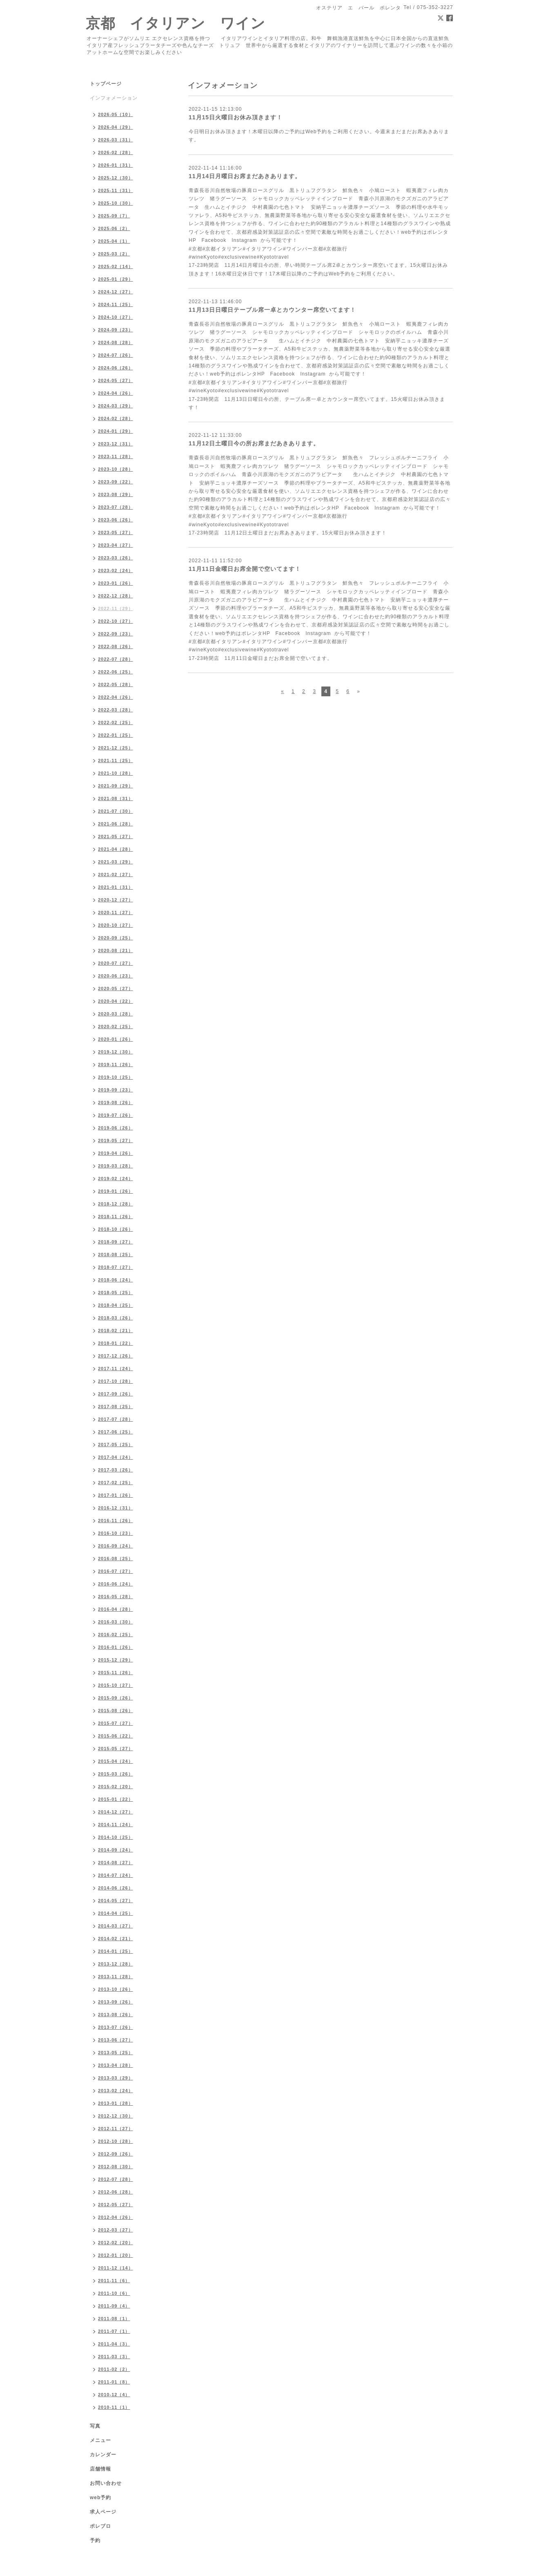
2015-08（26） (115, 1710)
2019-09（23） (115, 1089)
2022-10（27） (115, 621)
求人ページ (103, 2512)
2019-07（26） (115, 1115)
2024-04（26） (115, 393)
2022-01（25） (115, 735)
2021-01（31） (115, 887)
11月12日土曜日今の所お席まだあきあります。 (254, 443)
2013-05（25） (115, 2052)
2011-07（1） (114, 2331)
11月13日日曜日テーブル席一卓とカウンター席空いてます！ (272, 309)
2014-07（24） (115, 1875)
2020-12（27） (115, 899)
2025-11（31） (115, 190)
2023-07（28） (115, 507)
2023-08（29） (115, 494)
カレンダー (103, 2454)
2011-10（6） (114, 2293)
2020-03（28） (115, 1013)
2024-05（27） (115, 380)
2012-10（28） (115, 2141)
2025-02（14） (115, 266)
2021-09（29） (115, 785)
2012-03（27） (115, 2229)
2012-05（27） (115, 2204)
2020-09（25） (115, 937)
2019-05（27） (115, 1140)
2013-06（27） (115, 2039)
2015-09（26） (115, 1697)
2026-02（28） (115, 152)
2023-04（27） (115, 545)
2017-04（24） (115, 1457)
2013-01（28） (115, 2103)
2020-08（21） (115, 950)
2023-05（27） (115, 532)
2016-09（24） (115, 1545)
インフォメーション (114, 98)
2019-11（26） (115, 1064)
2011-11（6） (114, 2280)
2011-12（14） (115, 2267)
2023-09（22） (115, 481)
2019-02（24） (115, 1178)
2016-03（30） (115, 1621)
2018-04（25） (115, 1305)
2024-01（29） (115, 431)
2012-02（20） (115, 2242)
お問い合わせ (106, 2483)
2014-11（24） (115, 1824)
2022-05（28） (115, 684)
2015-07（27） (115, 1723)
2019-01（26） (115, 1191)
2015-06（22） (115, 1735)
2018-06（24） (115, 1279)
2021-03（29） (115, 861)
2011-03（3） (114, 2356)
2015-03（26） (115, 1773)
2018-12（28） (115, 1203)
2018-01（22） (115, 1343)
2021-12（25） (115, 747)
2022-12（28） (115, 595)
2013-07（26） (115, 2027)
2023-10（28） (115, 469)
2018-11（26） (115, 1216)
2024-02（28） (115, 418)
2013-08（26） (115, 2014)
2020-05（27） (115, 988)
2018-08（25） (115, 1254)
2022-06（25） (115, 671)
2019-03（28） (115, 1165)
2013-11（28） (115, 1976)
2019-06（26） (115, 1127)
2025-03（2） (114, 253)
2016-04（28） (115, 1609)
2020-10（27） (115, 925)
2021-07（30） (115, 811)
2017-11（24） (115, 1368)
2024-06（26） (115, 367)
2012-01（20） (115, 2255)
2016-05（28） (115, 1596)
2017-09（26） (115, 1393)
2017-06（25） (115, 1431)
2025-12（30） (115, 177)
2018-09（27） (115, 1241)
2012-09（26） (115, 2153)
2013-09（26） (115, 2001)
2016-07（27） (115, 1571)
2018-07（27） (115, 1267)
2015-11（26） (115, 1672)
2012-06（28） (115, 2191)
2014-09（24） (115, 1849)
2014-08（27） (115, 1862)
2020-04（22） (115, 1001)
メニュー (100, 2440)
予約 (95, 2540)
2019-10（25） (115, 1077)
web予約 (100, 2497)
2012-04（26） (115, 2217)
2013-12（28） (115, 1963)
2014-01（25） (115, 1951)
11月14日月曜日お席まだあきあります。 (245, 176)
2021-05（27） (115, 836)
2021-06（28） (115, 823)
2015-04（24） (115, 1761)
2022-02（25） (115, 722)
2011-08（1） (114, 2318)
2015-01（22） (115, 1799)
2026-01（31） (115, 165)
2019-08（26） (115, 1102)
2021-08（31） (115, 798)
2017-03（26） (115, 1469)
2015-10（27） (115, 1685)
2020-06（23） (115, 975)
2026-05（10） (115, 114)
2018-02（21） (115, 1330)
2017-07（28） (115, 1419)
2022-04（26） (115, 697)
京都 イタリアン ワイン (175, 23)
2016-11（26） (115, 1520)
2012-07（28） (115, 2179)
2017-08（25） (115, 1406)
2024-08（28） (115, 342)
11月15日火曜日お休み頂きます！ (236, 117)
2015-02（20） (115, 1786)
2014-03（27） (115, 1925)
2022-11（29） (115, 608)
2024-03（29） (115, 405)
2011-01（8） (114, 2381)
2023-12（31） (115, 443)
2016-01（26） (115, 1647)
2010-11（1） (114, 2407)
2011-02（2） (114, 2369)
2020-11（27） (115, 912)
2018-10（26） (115, 1229)
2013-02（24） (115, 2090)
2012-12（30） (115, 2115)
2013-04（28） (115, 2065)
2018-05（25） (115, 1292)
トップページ (106, 84)
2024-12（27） (115, 291)
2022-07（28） (115, 659)
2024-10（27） (115, 317)
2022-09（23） (115, 633)
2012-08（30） (115, 2166)
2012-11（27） (115, 2128)
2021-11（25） (115, 760)
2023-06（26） (115, 519)
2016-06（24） (115, 1583)
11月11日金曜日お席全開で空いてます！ (245, 569)
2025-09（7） (114, 215)
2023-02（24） (115, 570)
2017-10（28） (115, 1381)
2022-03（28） (115, 709)
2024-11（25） (115, 304)
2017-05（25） (115, 1444)
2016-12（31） (115, 1507)
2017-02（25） (115, 1482)
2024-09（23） (115, 329)
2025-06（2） (114, 228)
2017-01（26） (115, 1495)
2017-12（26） (115, 1355)
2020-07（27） (115, 963)
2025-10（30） (115, 203)
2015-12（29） (115, 1659)
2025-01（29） (115, 279)
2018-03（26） (115, 1317)
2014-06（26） (115, 1887)
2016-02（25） (115, 1634)
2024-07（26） (115, 355)
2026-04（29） (115, 127)
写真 (95, 2426)
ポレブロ (100, 2526)
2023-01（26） (115, 583)
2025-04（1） (114, 241)
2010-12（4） (114, 2394)
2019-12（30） (115, 1051)
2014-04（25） (115, 1913)
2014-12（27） (115, 1811)
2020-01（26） (115, 1039)
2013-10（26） (115, 1989)
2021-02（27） (115, 874)
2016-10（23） (115, 1533)
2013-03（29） (115, 2077)
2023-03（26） (115, 557)
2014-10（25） (115, 1837)
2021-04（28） (115, 849)
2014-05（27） (115, 1900)
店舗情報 (100, 2469)
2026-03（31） (115, 139)
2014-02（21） (115, 1938)
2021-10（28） (115, 773)
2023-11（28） (115, 456)
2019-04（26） (115, 1153)
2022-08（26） (115, 646)
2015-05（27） (115, 1748)
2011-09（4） (114, 2305)
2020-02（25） (115, 1026)
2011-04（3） (114, 2343)
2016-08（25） (115, 1558)
